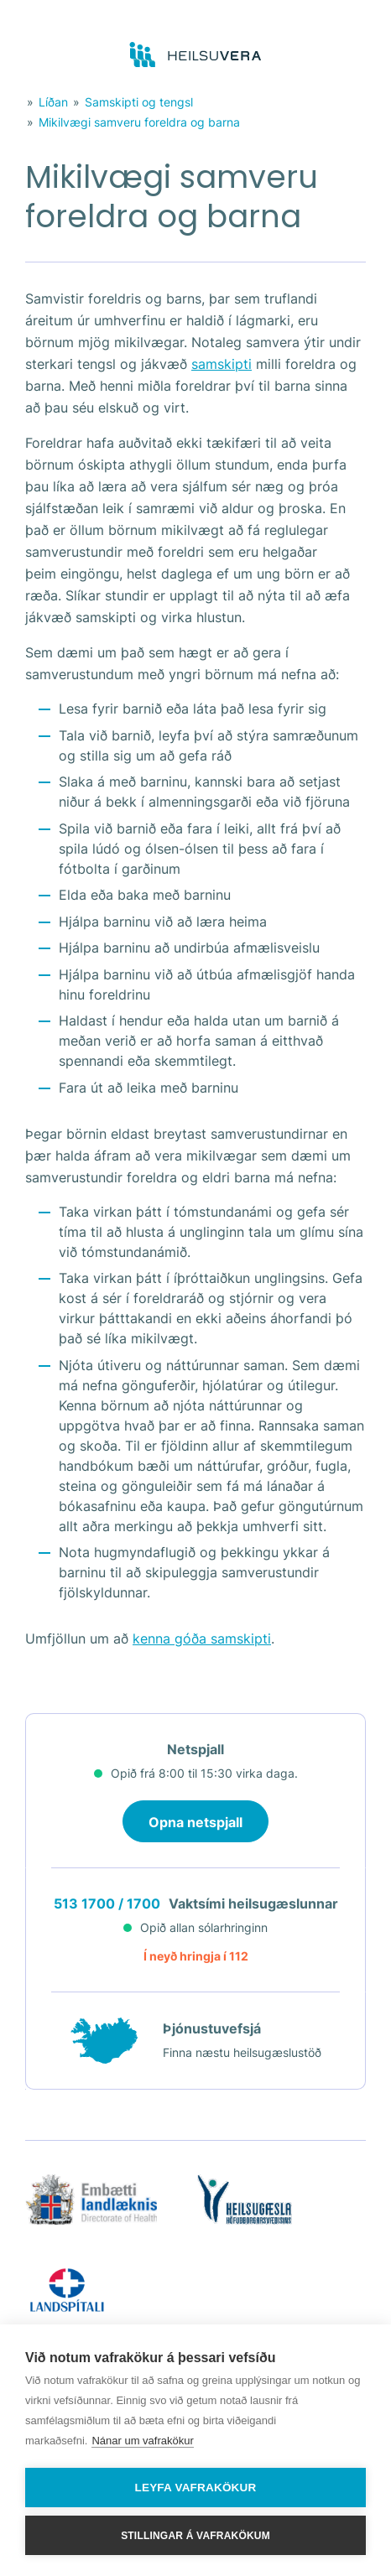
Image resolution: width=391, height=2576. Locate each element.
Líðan (53, 102)
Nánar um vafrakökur (142, 2440)
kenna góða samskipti (202, 1638)
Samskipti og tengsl (139, 102)
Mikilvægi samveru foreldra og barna (139, 122)
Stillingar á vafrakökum (195, 2536)
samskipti (221, 364)
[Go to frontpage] (196, 55)
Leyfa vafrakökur (196, 2487)
